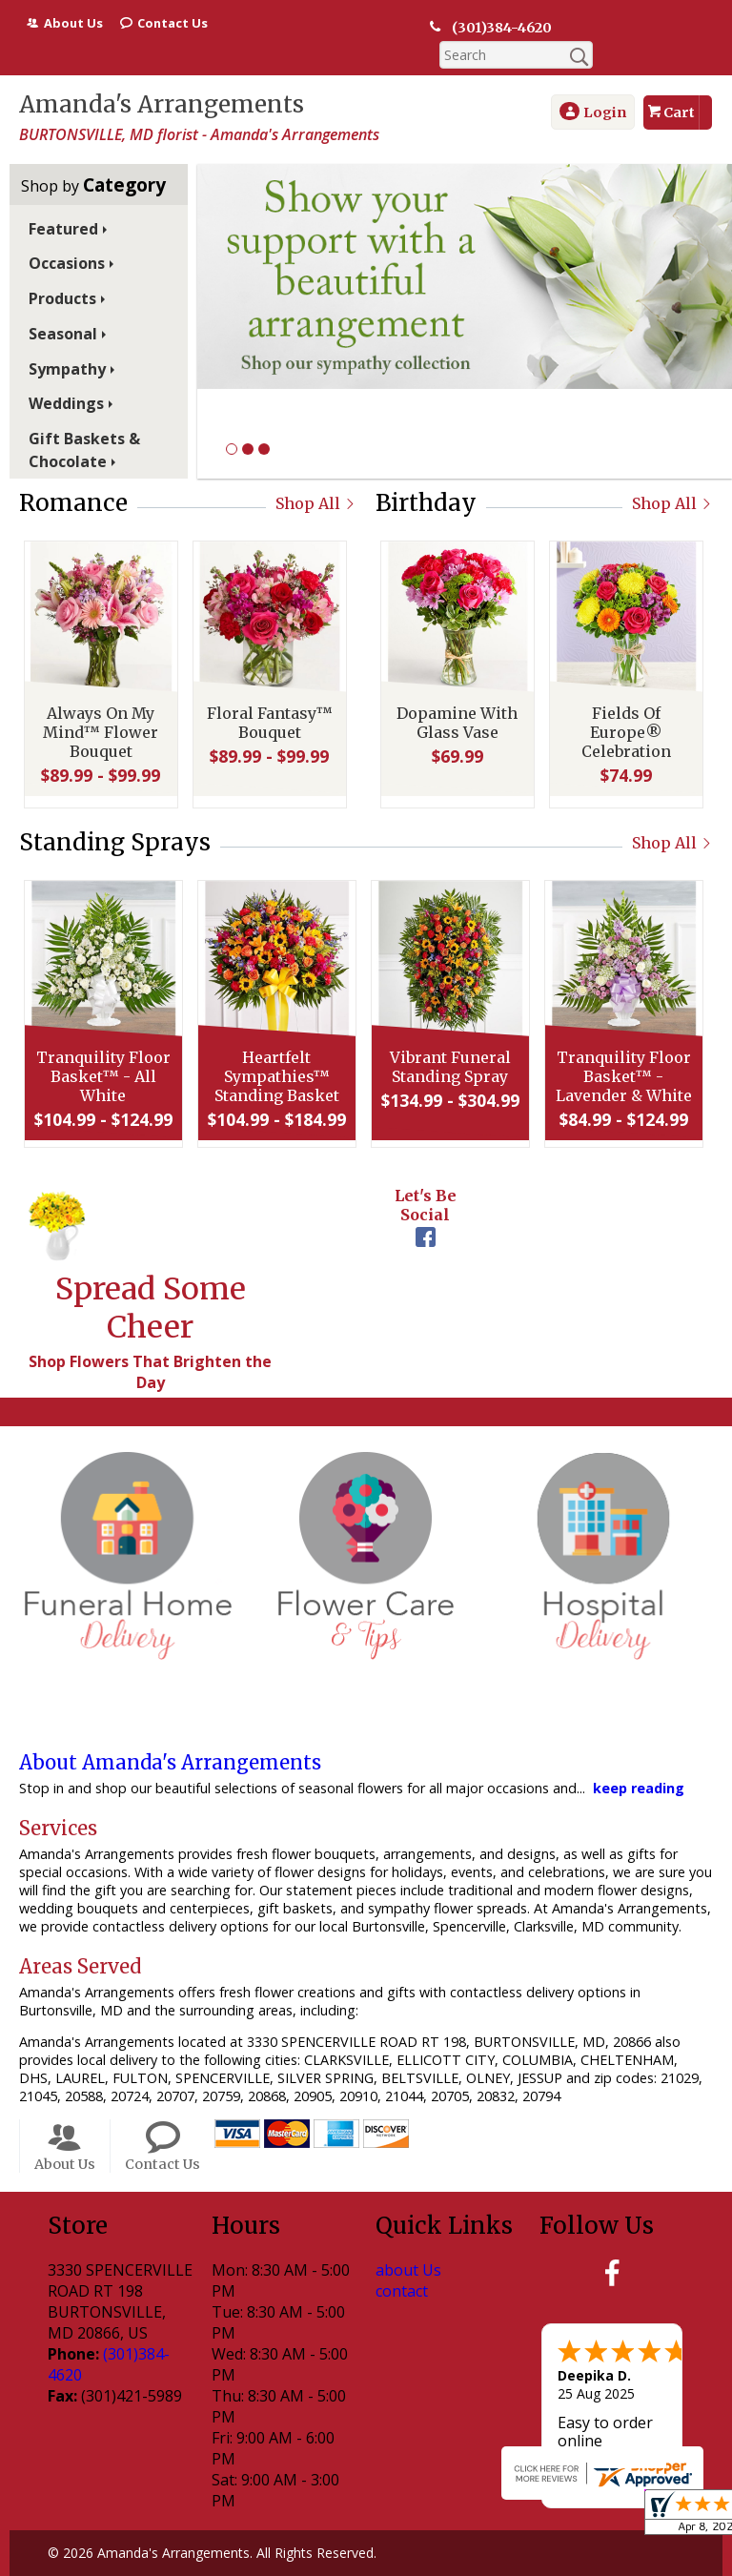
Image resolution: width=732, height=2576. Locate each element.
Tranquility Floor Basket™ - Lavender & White (622, 1053)
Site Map (486, 2562)
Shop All (315, 475)
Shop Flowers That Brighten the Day (150, 1344)
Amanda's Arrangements (161, 77)
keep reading (638, 1760)
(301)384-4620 (492, 27)
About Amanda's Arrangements (170, 1735)
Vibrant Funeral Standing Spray (448, 1044)
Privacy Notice (223, 2562)
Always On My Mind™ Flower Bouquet (98, 709)
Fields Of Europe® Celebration (624, 709)
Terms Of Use (106, 2562)
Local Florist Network (363, 2562)
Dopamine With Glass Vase (455, 700)
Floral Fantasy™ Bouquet (268, 700)
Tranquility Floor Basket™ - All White (101, 1053)
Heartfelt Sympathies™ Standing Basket (275, 1053)
